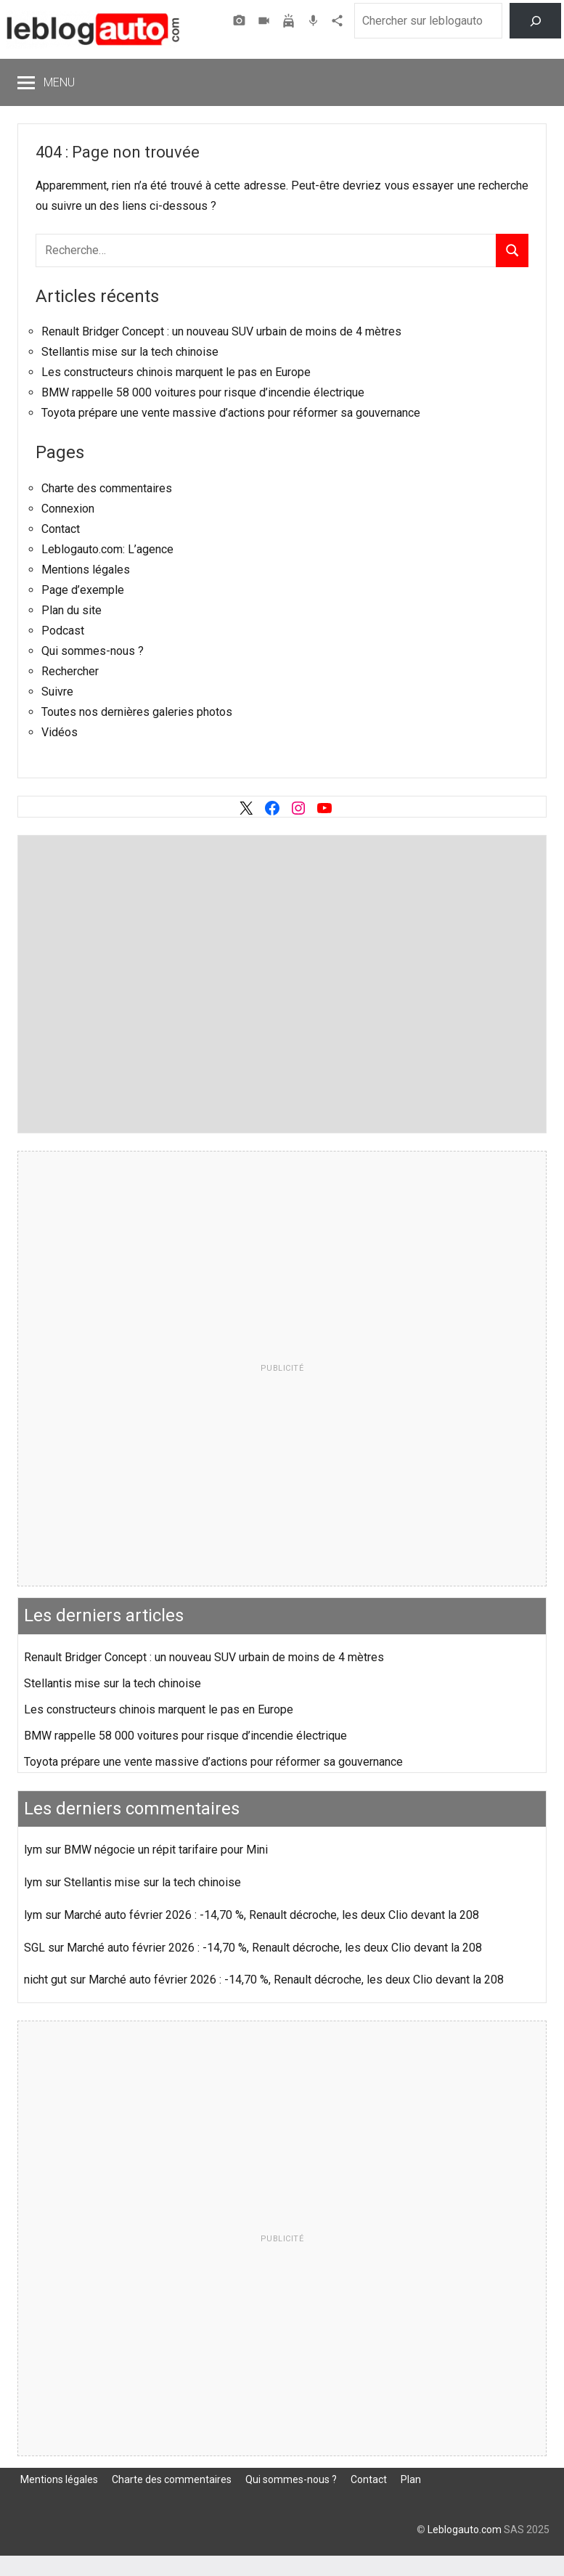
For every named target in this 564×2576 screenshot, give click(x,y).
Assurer (290, 20)
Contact (60, 529)
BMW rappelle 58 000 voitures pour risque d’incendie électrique (202, 392)
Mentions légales (85, 569)
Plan (411, 2479)
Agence (339, 20)
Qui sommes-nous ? (92, 651)
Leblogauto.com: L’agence (107, 549)
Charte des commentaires (106, 488)
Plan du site (71, 610)
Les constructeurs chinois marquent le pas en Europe (176, 372)
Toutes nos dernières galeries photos (136, 712)
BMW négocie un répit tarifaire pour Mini (166, 1849)
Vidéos (265, 20)
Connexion (67, 508)
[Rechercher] (535, 20)
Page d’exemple (82, 590)
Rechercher (70, 671)
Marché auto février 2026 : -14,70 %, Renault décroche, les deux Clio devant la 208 (271, 1915)
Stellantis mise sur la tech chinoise (129, 352)
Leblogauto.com (465, 2529)
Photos (241, 20)
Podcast (315, 20)
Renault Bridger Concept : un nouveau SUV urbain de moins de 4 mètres (221, 331)
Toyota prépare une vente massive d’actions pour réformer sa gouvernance (230, 413)
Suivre (57, 691)
